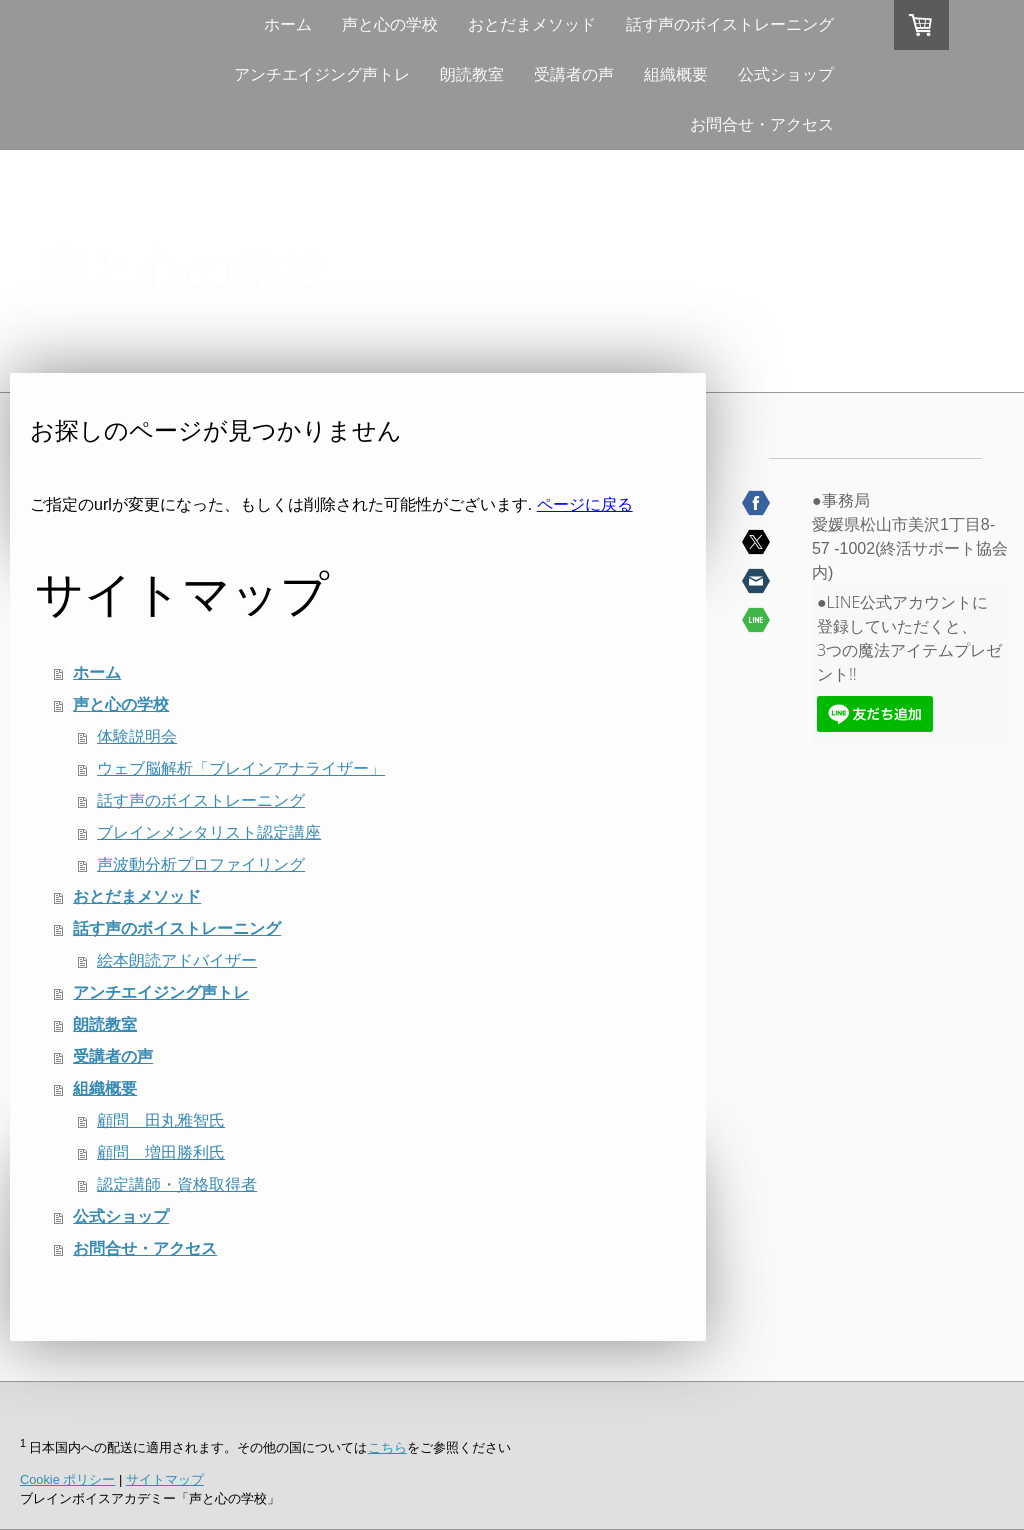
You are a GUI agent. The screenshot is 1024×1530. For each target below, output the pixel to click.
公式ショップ (786, 74)
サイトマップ (165, 1479)
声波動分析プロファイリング (201, 864)
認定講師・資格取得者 (177, 1184)
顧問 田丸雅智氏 (161, 1120)
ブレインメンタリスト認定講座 (209, 832)
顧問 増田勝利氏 (161, 1152)
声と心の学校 (390, 24)
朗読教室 (472, 74)
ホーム (288, 24)
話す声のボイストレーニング (730, 24)
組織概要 (676, 74)
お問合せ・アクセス (762, 124)
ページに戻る (585, 504)
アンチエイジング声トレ (322, 74)
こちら (387, 1447)
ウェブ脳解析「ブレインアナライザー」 (241, 768)
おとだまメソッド (532, 24)
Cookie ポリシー (67, 1479)
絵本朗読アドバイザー (177, 960)
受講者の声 (574, 74)
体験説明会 (137, 736)
